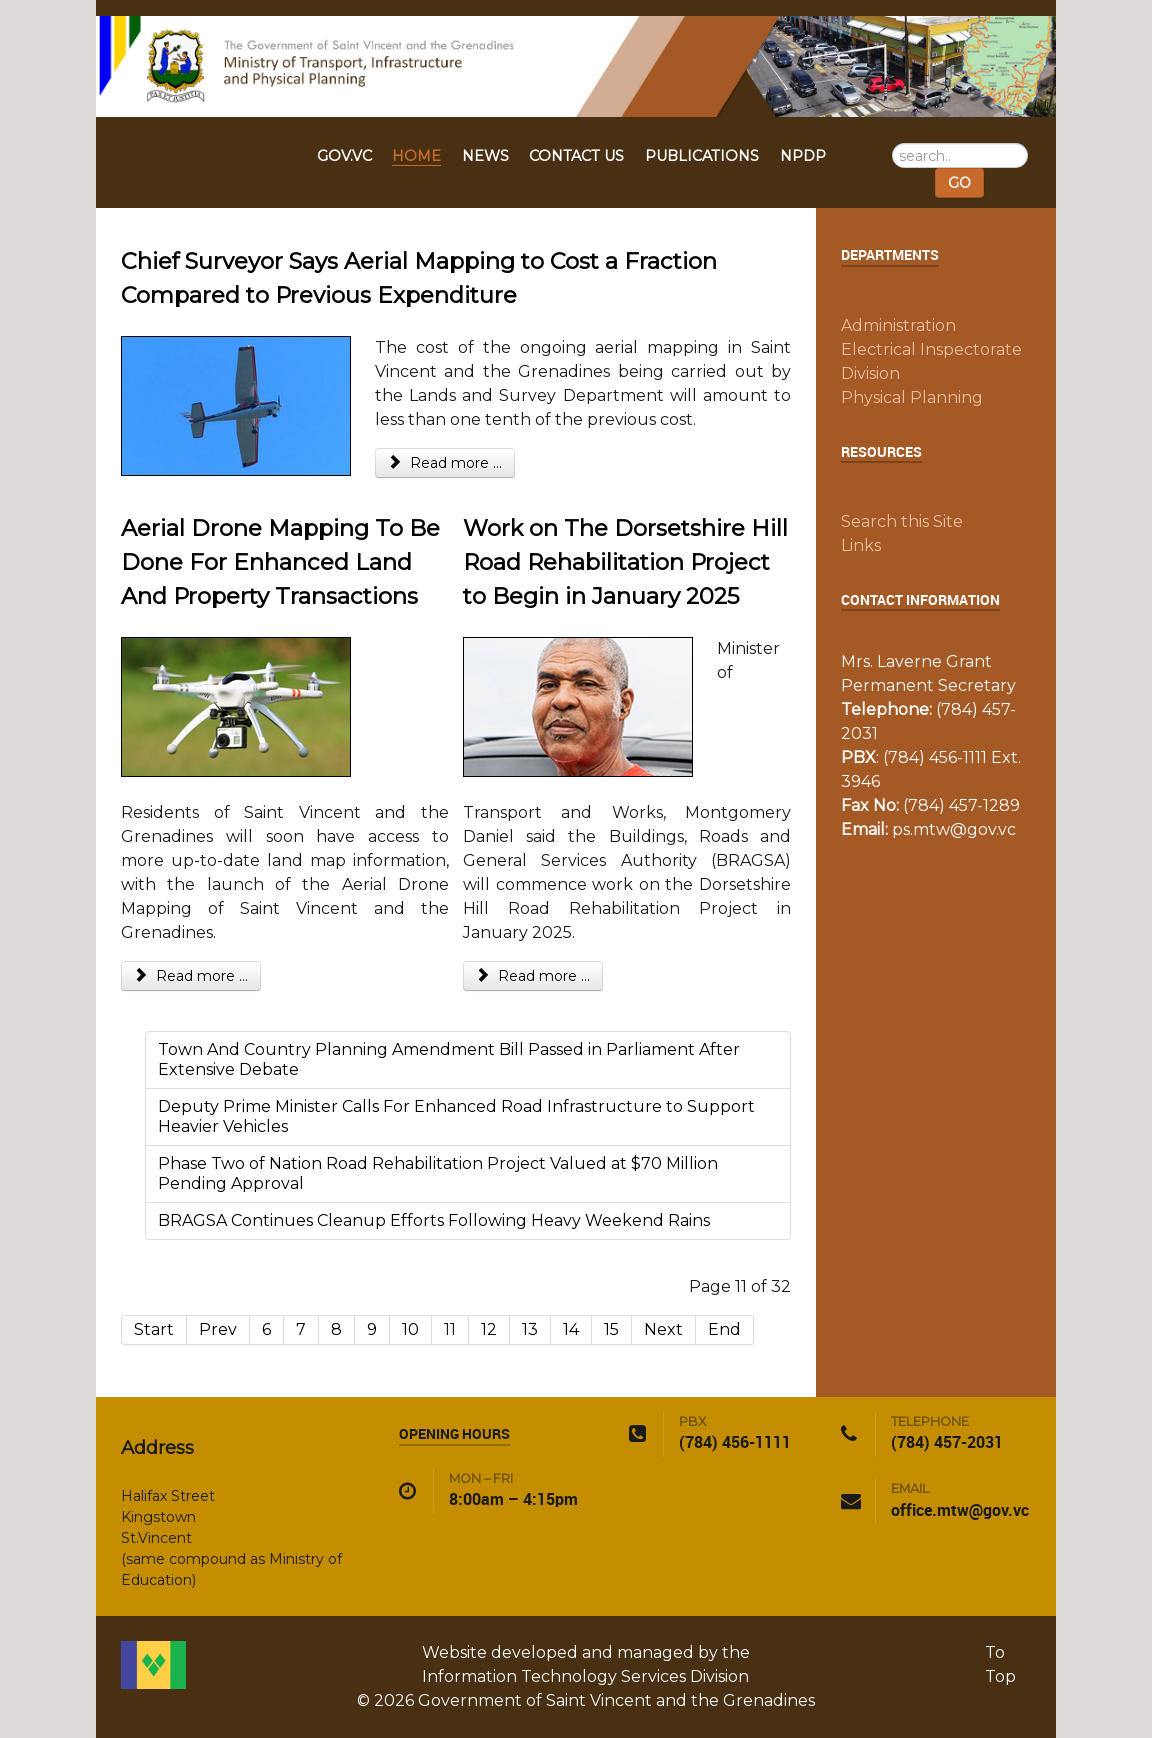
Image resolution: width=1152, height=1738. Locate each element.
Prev (218, 1329)
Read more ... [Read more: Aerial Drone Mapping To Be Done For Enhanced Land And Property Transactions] (191, 976)
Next (663, 1329)
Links (861, 545)
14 (571, 1329)
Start (154, 1329)
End (724, 1329)
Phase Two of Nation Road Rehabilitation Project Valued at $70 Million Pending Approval (438, 1173)
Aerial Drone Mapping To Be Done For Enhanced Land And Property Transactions (280, 561)
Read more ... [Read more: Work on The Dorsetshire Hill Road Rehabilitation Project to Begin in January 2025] (533, 976)
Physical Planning (912, 397)
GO (959, 183)
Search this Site (902, 521)
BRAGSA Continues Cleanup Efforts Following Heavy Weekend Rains (434, 1220)
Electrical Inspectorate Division (931, 361)
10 (410, 1329)
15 (611, 1329)
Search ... (892, 143)
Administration (898, 325)
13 (530, 1329)
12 (489, 1329)
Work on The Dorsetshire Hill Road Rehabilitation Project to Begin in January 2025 (625, 561)
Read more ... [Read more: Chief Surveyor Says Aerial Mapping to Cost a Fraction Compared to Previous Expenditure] (445, 463)
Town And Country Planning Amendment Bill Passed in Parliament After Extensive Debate (449, 1059)
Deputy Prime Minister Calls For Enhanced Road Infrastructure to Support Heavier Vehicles (456, 1116)
